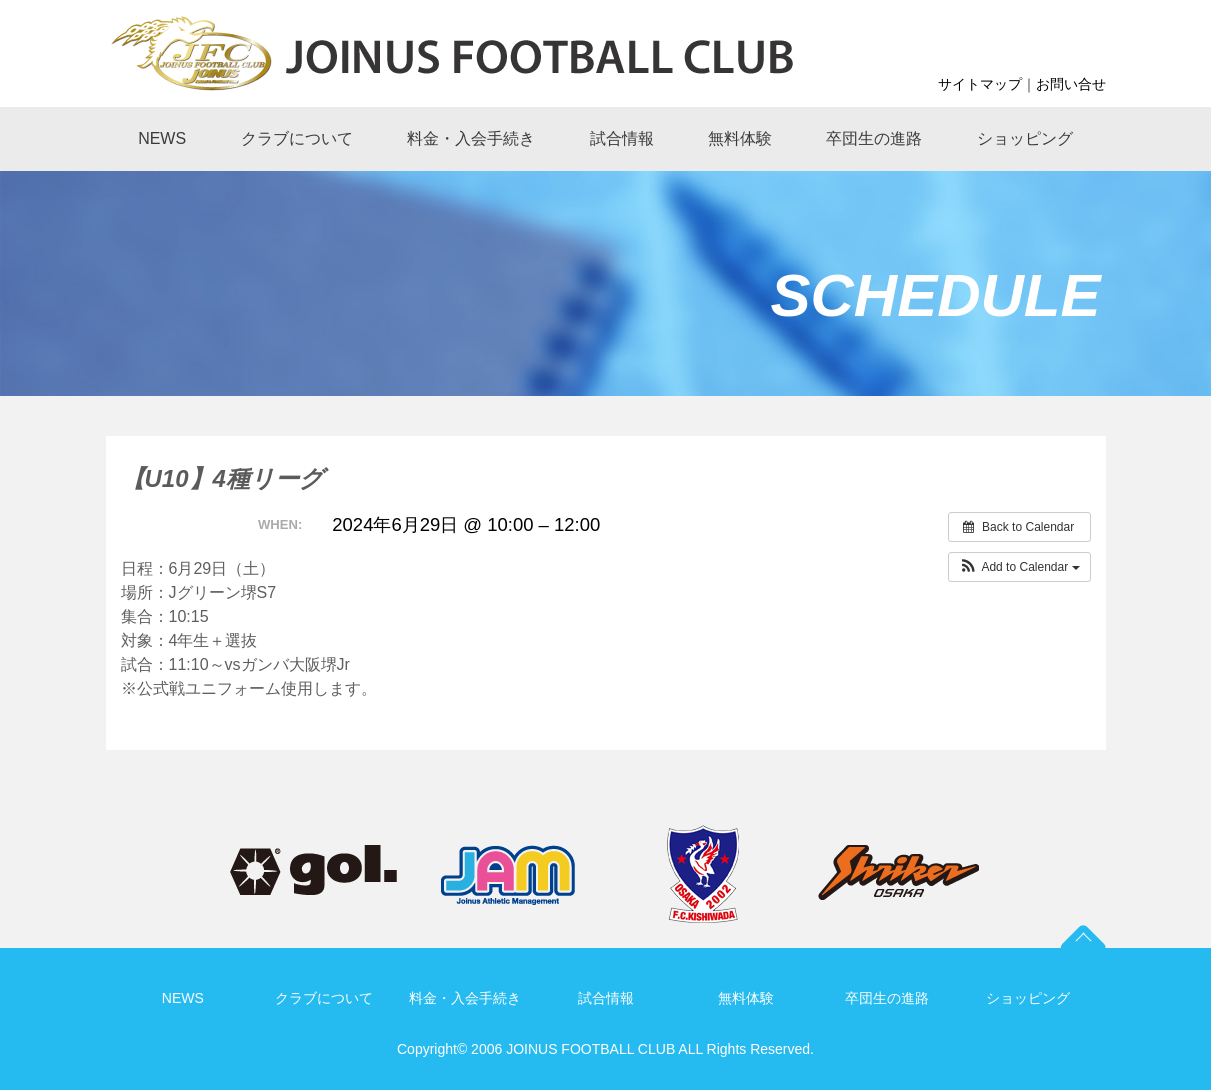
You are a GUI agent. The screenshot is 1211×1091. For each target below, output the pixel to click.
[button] (1019, 567)
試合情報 (606, 998)
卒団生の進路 (887, 998)
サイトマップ (980, 84)
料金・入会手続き (465, 998)
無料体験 (746, 998)
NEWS (183, 998)
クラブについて (324, 998)
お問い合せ (1071, 84)
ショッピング (1028, 998)
